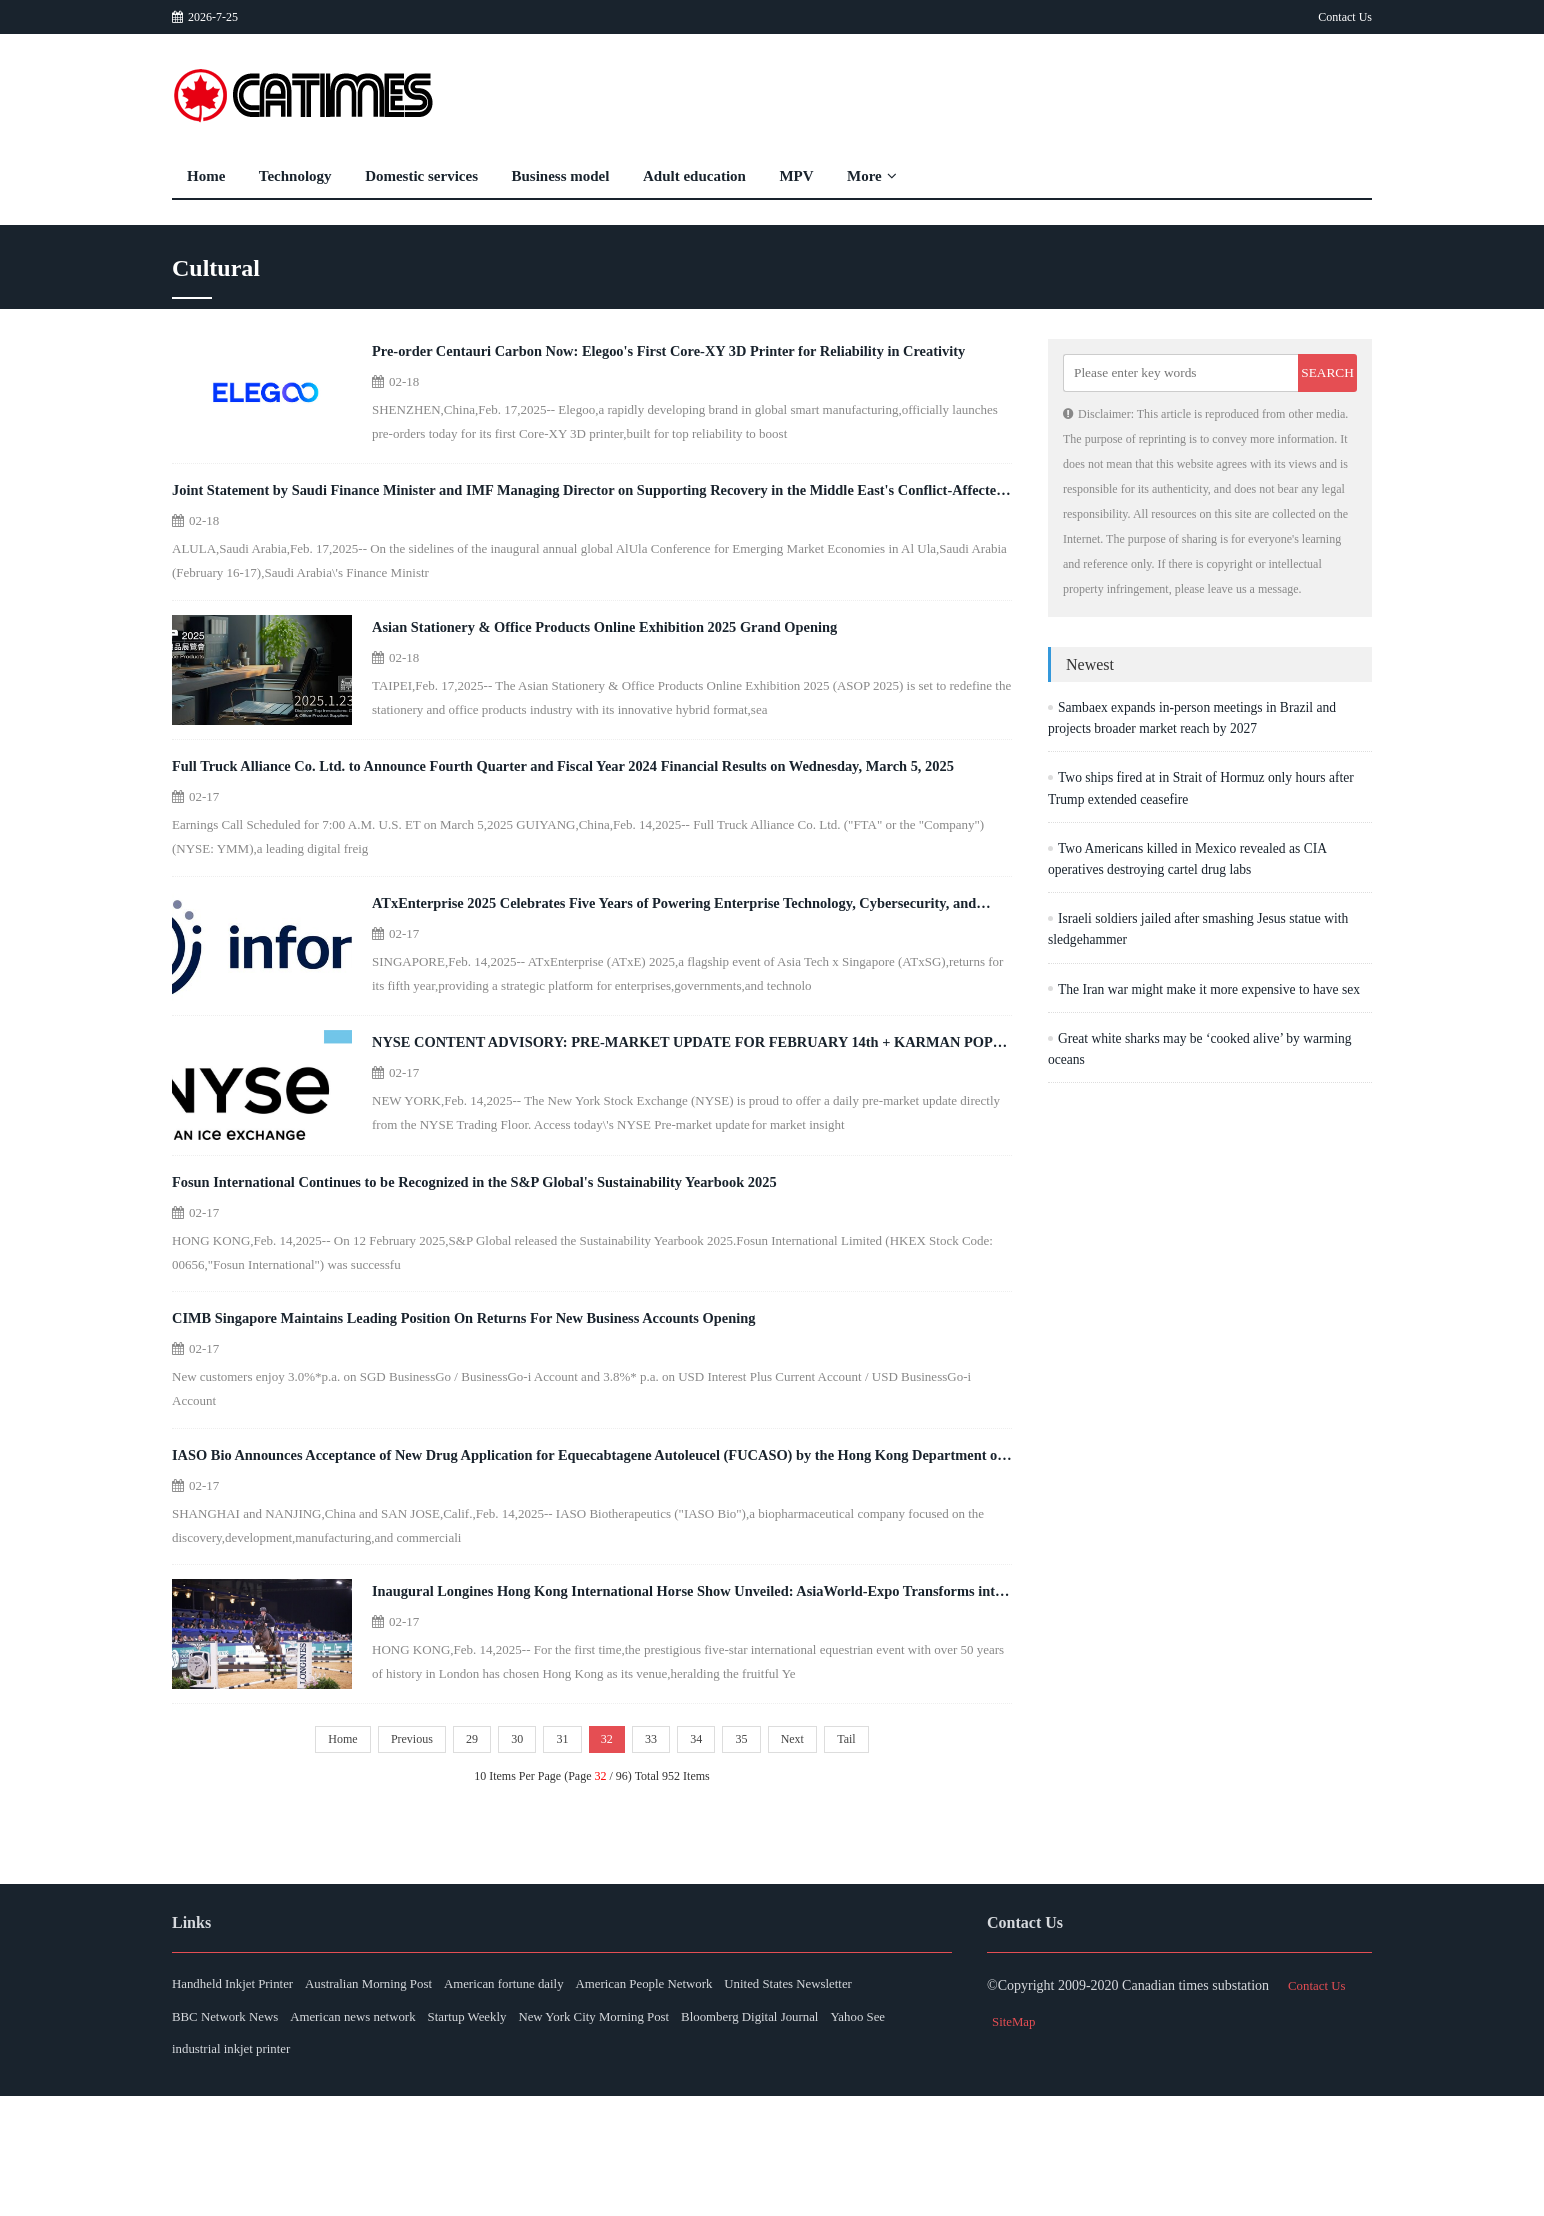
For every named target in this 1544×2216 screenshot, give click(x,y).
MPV (796, 176)
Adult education (694, 176)
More (872, 176)
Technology (295, 176)
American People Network (718, 2095)
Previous (388, 1849)
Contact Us (1345, 17)
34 (709, 1849)
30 (505, 1849)
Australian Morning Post (397, 2095)
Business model (561, 176)
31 (556, 1849)
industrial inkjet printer (492, 2167)
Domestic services (421, 176)
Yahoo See (375, 2167)
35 (760, 1849)
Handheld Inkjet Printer (238, 2095)
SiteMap (1015, 2131)
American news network (542, 2131)
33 (658, 1849)
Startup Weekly (677, 2131)
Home (206, 176)
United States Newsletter (241, 2131)
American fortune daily (555, 2095)
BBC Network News (393, 2131)
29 (454, 1849)
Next (816, 1849)
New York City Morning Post (826, 2131)
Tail (876, 1849)
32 (607, 1849)
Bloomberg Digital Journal (247, 2167)
